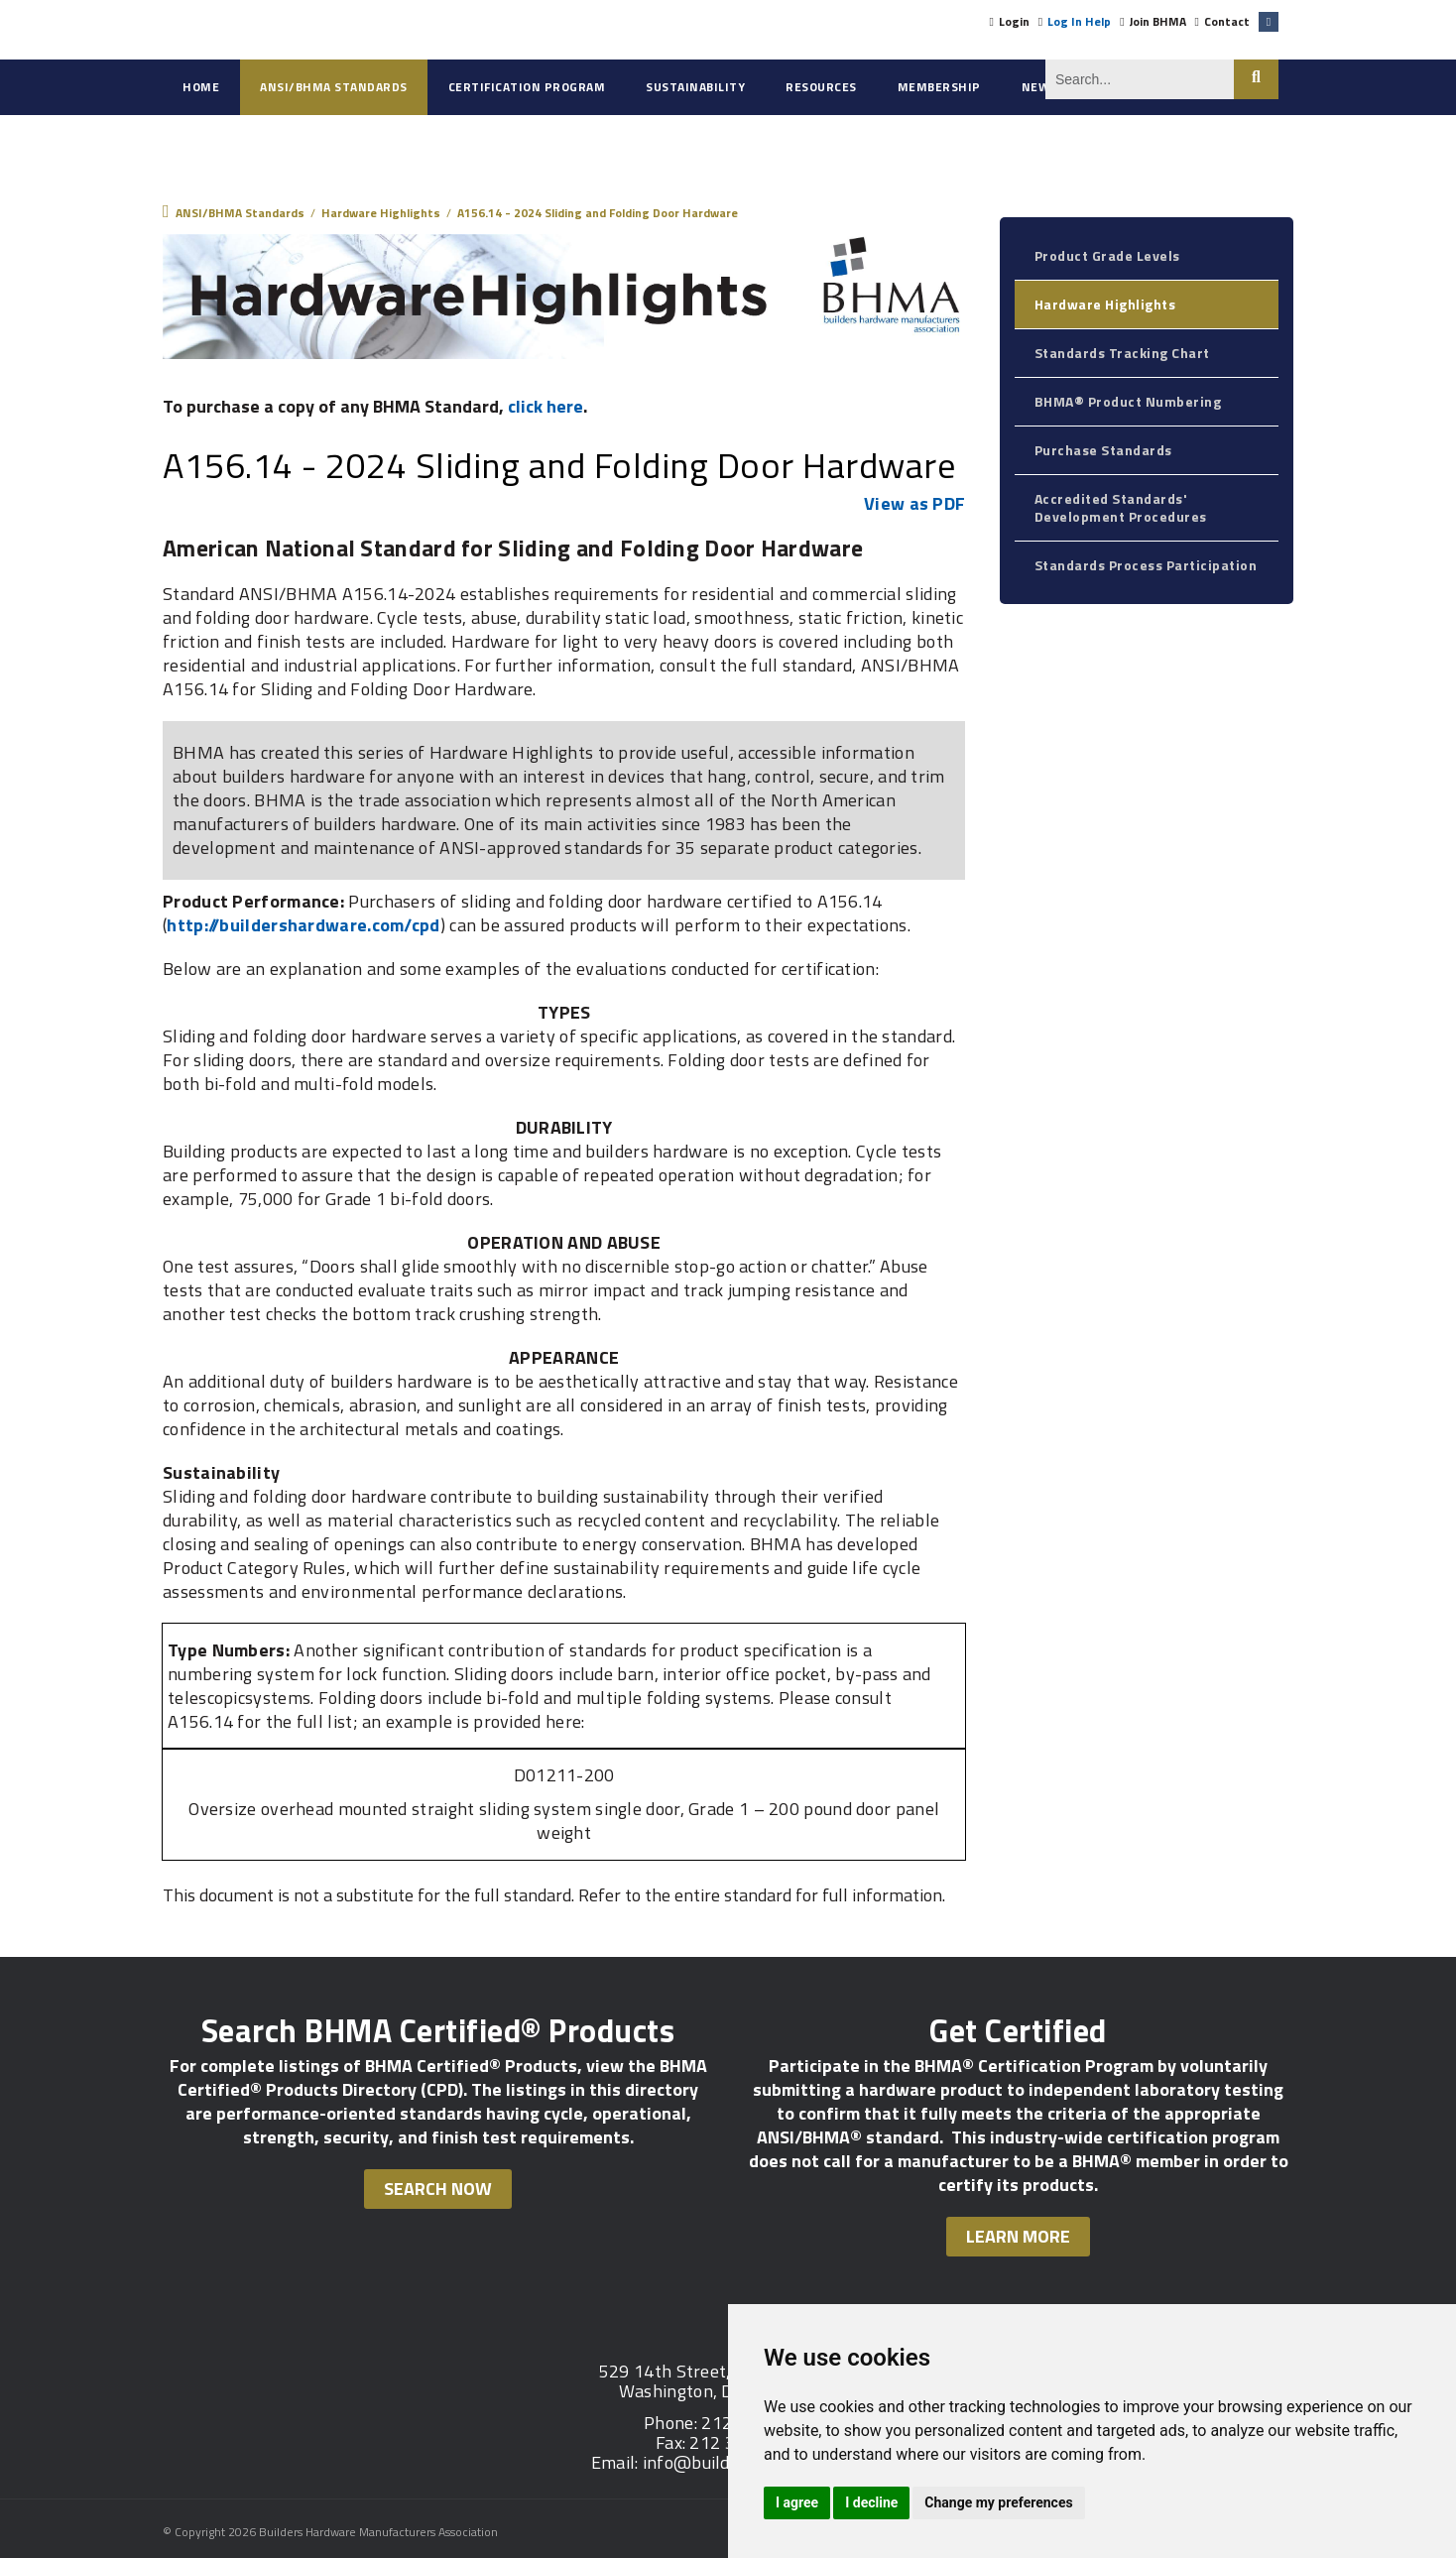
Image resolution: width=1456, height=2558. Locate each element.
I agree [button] (797, 2502)
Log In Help (1079, 21)
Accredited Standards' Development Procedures (1120, 507)
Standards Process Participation (1146, 564)
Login (1014, 21)
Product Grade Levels (1107, 255)
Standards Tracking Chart (1122, 352)
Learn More (1018, 2236)
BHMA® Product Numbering (1128, 401)
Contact (1227, 21)
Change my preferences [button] (998, 2502)
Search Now (438, 2188)
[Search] (1139, 79)
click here (545, 406)
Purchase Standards (1103, 449)
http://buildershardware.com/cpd (303, 925)
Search (1256, 79)
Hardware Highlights (1105, 304)
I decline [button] (871, 2502)
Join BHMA (1158, 21)
